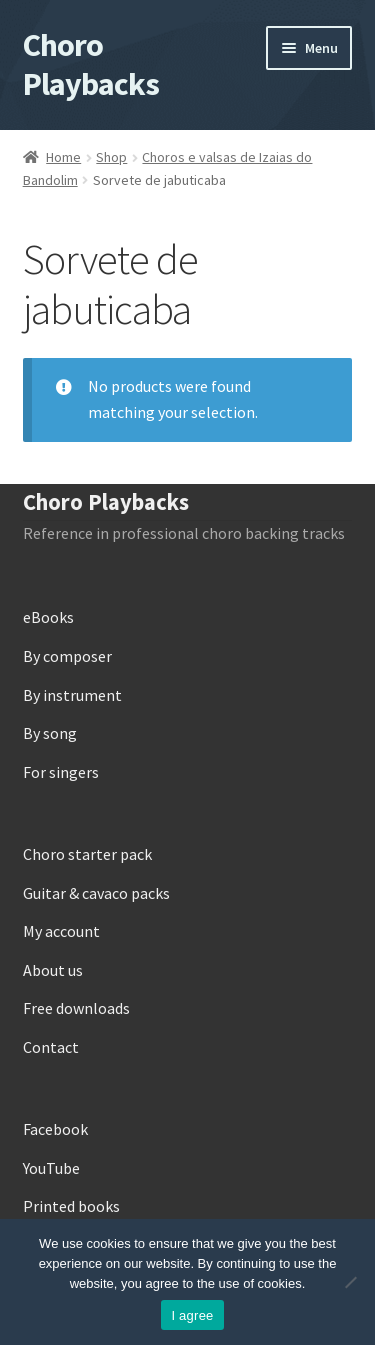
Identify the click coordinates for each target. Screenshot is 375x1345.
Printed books (71, 1206)
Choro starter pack (87, 854)
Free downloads (76, 1008)
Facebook (55, 1129)
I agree (192, 1315)
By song (50, 733)
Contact (51, 1047)
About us (53, 970)
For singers (61, 772)
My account (61, 931)
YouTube (51, 1168)
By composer (67, 656)
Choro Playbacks (91, 64)
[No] (350, 1282)
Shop (111, 157)
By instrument (72, 695)
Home (63, 157)
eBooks (48, 617)
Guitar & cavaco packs (96, 893)
